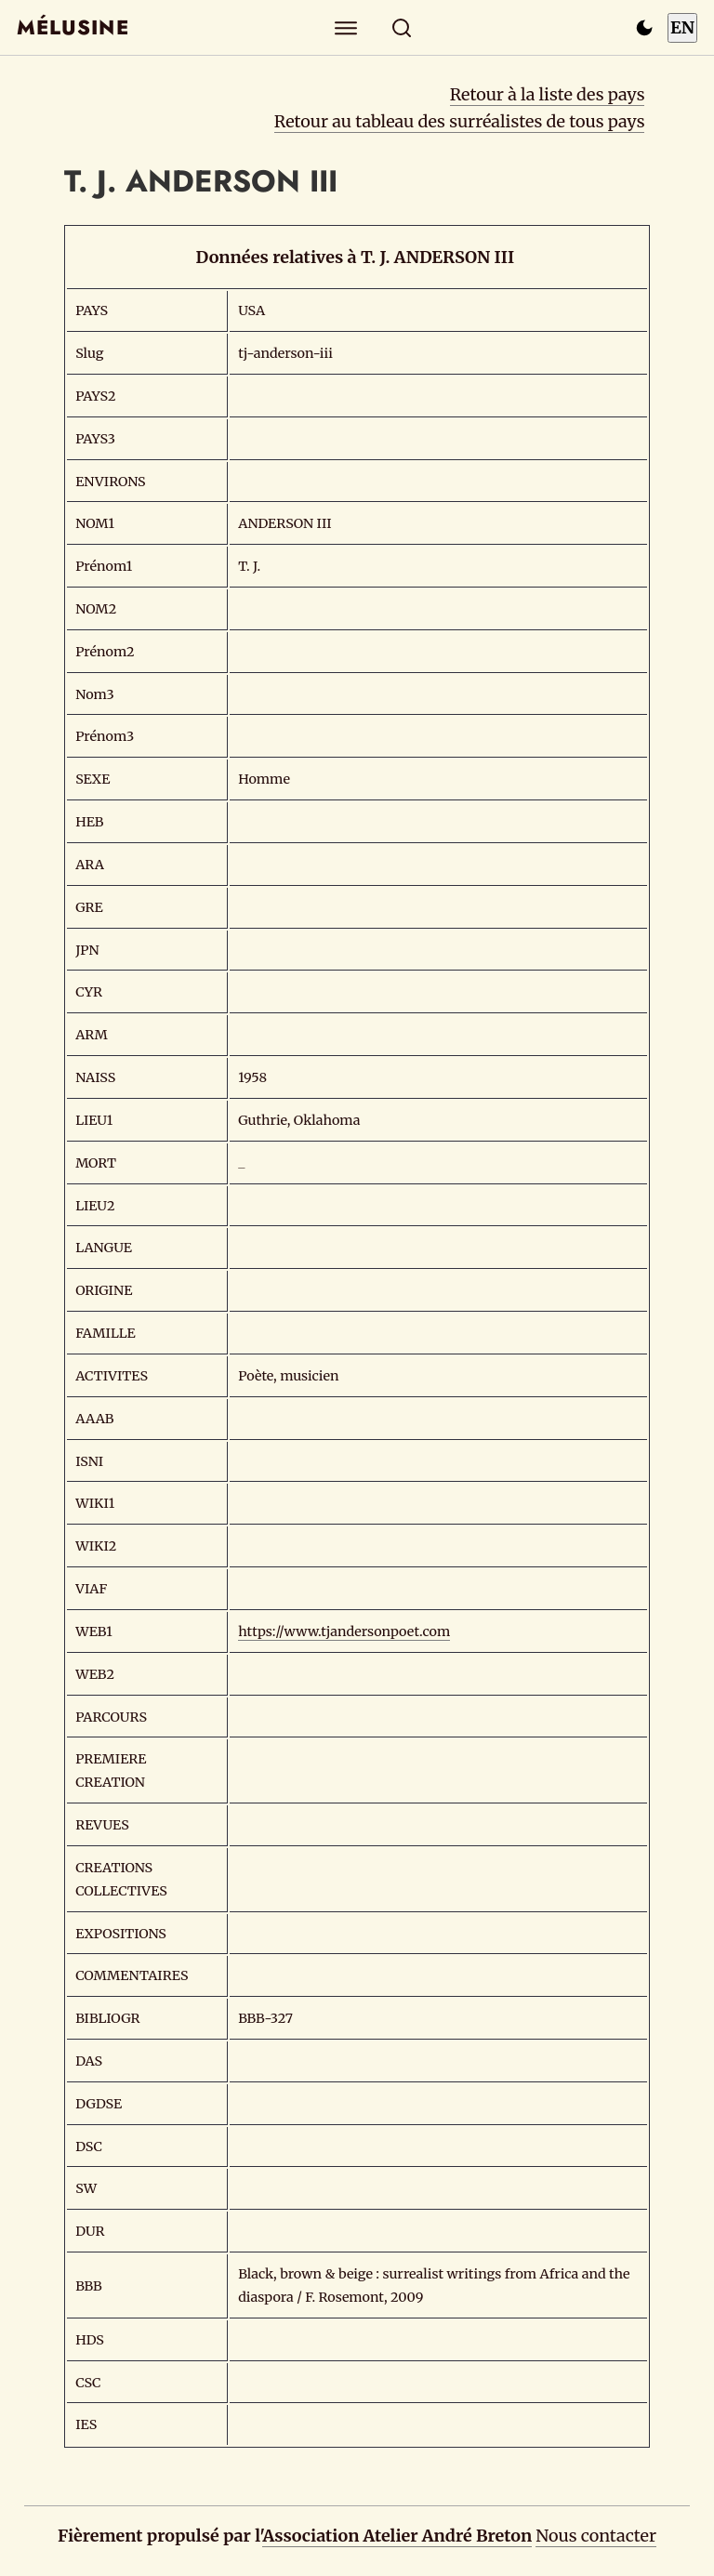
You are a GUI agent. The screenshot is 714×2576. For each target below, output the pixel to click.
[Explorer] (346, 27)
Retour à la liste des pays (547, 94)
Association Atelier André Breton (397, 2535)
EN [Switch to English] (682, 27)
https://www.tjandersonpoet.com (344, 1631)
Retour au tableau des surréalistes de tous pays (459, 121)
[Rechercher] (402, 27)
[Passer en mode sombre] (644, 28)
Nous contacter (596, 2535)
